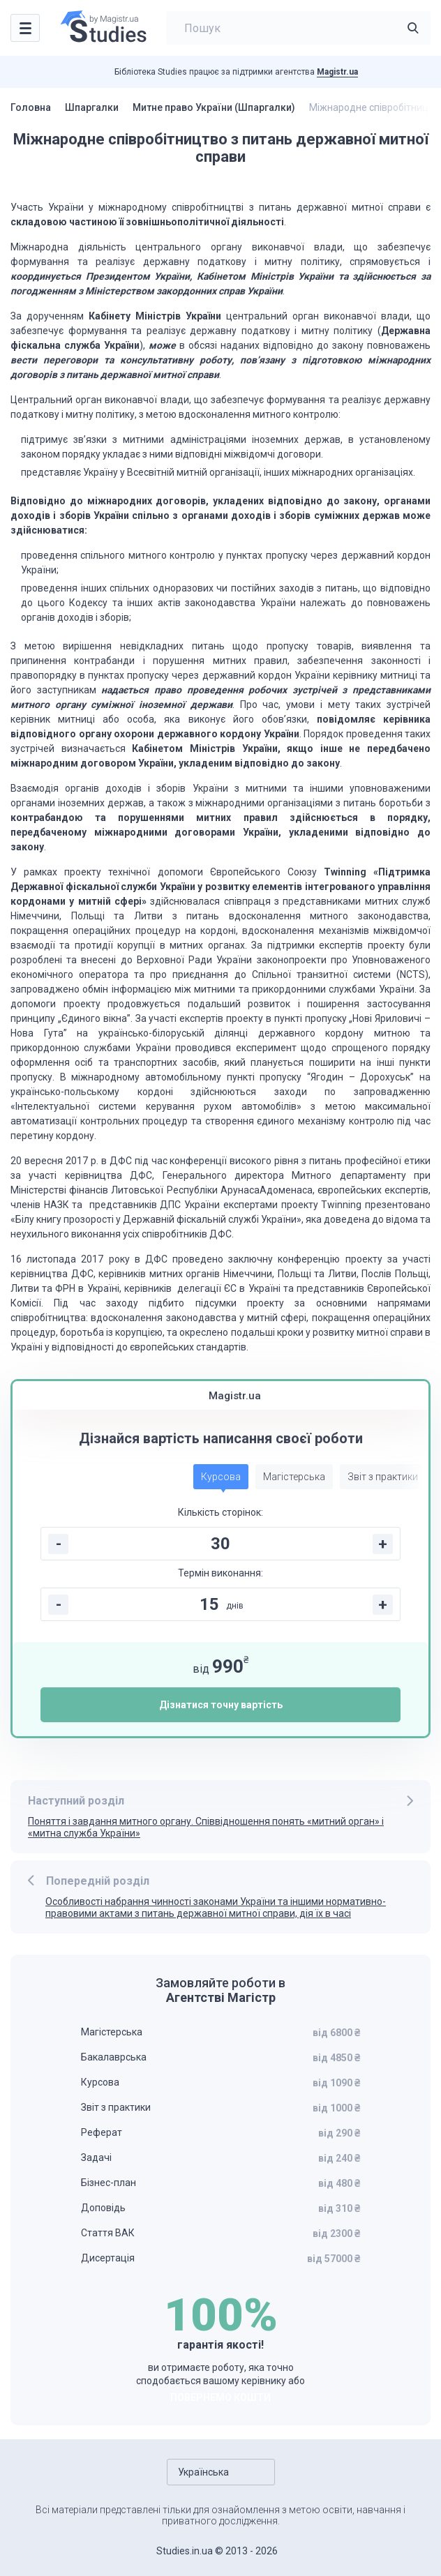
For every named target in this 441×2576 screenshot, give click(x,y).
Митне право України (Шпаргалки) (214, 107)
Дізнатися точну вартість (221, 1704)
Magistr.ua (337, 72)
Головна (30, 107)
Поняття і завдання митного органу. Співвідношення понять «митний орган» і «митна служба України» (206, 1827)
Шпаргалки (92, 107)
